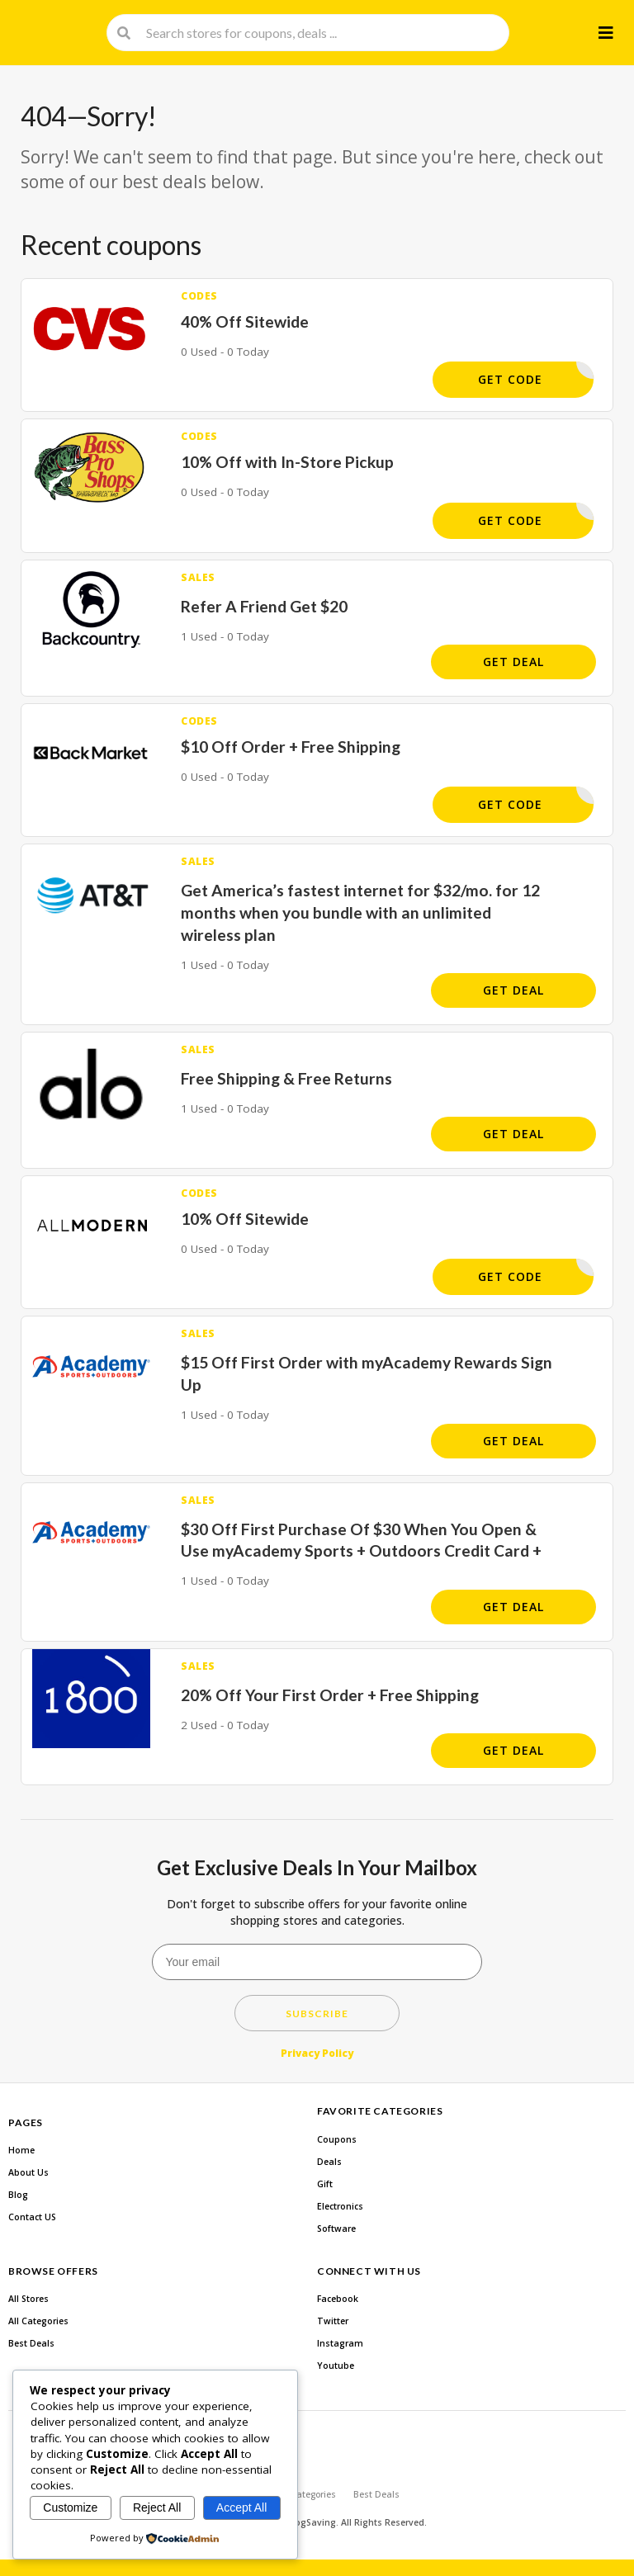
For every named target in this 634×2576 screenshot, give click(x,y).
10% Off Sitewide (245, 1218)
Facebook (337, 2298)
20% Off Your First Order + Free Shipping (330, 1694)
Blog (18, 2194)
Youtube (335, 2365)
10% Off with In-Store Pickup (287, 461)
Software (336, 2228)
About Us (28, 2172)
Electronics (340, 2206)
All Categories (38, 2321)
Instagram (340, 2343)
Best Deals (31, 2343)
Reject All (157, 2507)
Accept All (241, 2507)
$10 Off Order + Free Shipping (290, 746)
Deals (329, 2161)
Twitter (332, 2321)
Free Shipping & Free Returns (286, 1078)
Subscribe (317, 2013)
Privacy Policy (317, 2053)
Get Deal (513, 661)
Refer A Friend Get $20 (264, 606)
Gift (325, 2184)
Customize (70, 2507)
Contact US (32, 2217)
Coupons (337, 2139)
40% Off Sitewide (245, 321)
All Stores (28, 2298)
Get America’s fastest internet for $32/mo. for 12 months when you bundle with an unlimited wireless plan (360, 912)
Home (21, 2150)
